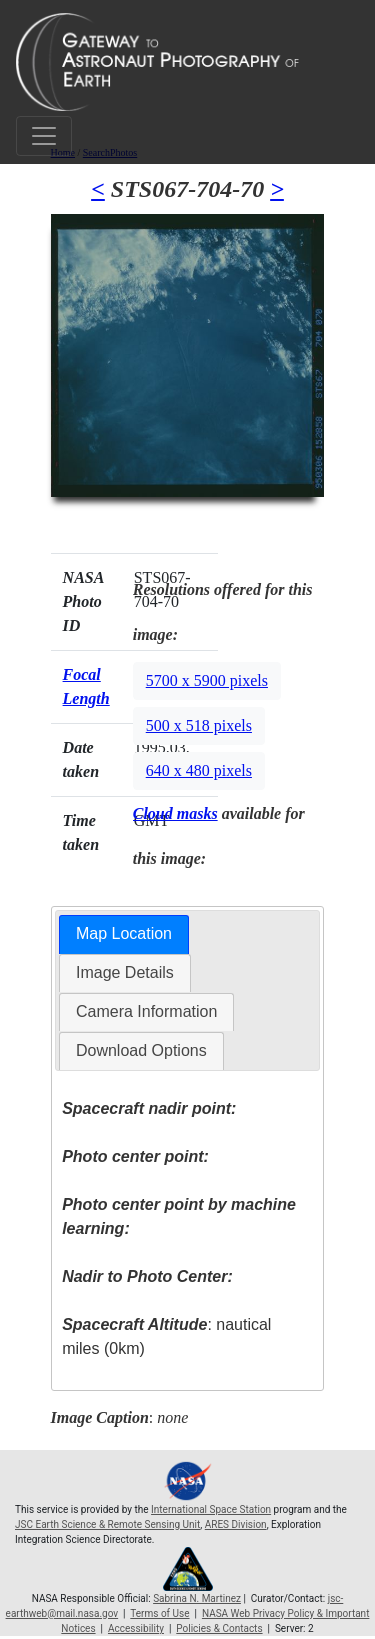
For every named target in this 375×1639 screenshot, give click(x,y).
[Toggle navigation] (44, 136)
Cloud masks (175, 813)
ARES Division (236, 1524)
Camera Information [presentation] (146, 1011)
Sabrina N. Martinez (197, 1598)
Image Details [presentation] (125, 972)
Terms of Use (159, 1613)
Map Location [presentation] (124, 933)
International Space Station (211, 1509)
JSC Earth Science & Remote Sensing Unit (107, 1524)
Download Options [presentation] (141, 1050)
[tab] (124, 934)
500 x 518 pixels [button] (199, 725)
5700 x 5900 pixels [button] (207, 680)
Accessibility (136, 1628)
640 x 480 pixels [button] (199, 770)
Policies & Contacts (219, 1628)
